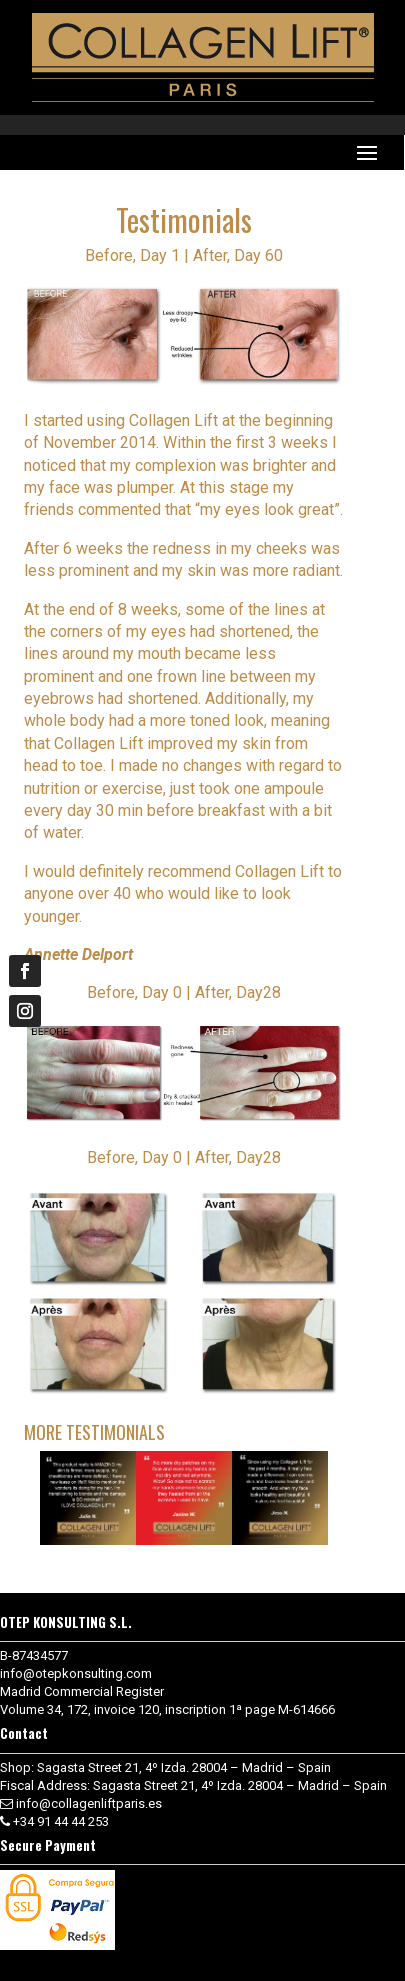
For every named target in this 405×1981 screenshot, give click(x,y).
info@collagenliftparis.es (89, 1803)
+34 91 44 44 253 (61, 1821)
